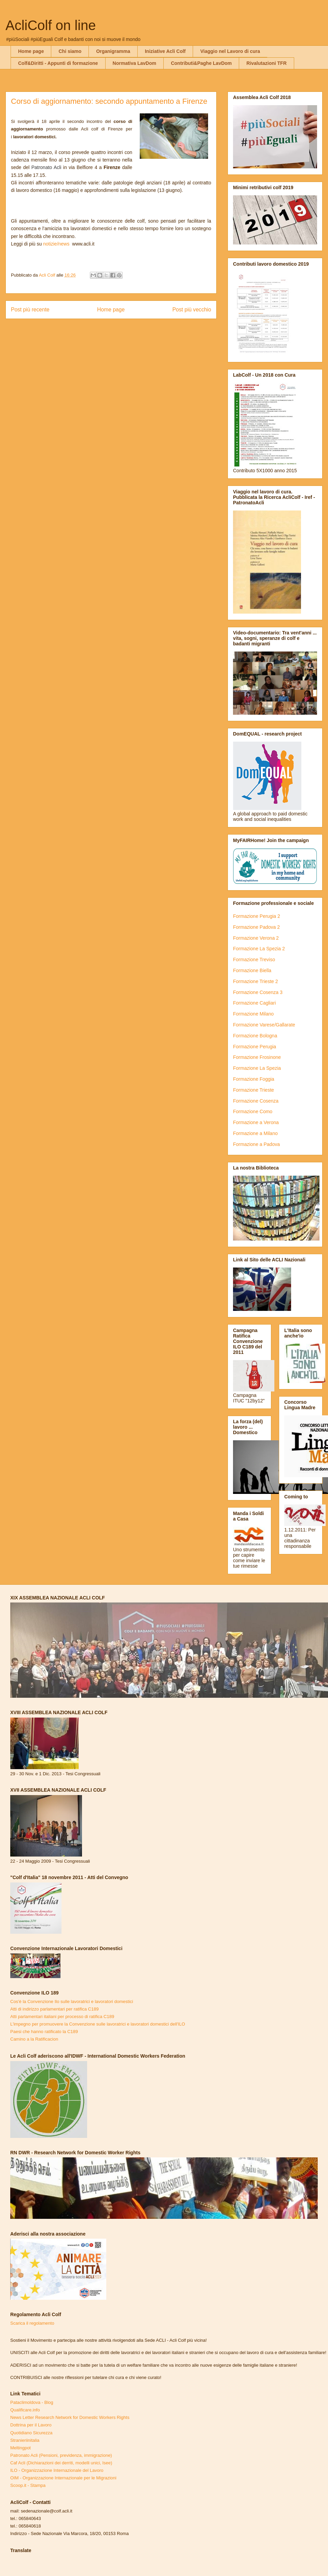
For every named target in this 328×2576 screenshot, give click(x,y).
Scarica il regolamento (32, 2323)
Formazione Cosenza (255, 1101)
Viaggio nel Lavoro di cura (230, 51)
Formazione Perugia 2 (256, 916)
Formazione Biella (252, 970)
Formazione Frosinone (257, 1057)
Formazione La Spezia (257, 1068)
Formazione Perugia (254, 1046)
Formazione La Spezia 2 (259, 948)
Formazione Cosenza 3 (258, 992)
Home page (31, 51)
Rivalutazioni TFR (266, 63)
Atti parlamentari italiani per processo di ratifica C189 (62, 2016)
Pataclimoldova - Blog (31, 2402)
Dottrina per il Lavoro (31, 2424)
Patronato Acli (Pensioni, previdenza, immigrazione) (61, 2455)
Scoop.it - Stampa (27, 2485)
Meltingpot (20, 2447)
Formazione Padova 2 (256, 927)
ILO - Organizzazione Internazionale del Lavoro (56, 2470)
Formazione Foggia (253, 1079)
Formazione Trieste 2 (255, 981)
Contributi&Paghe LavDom (201, 63)
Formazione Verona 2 (256, 938)
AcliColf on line (50, 25)
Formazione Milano (253, 1014)
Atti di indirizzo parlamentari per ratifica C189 (54, 2009)
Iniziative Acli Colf (165, 51)
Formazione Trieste (253, 1090)
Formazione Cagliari (254, 1003)
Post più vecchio (191, 309)
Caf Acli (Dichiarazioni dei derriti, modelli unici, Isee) (61, 2462)
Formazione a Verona (256, 1122)
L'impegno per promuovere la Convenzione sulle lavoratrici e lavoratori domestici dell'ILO (97, 2024)
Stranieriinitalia (24, 2440)
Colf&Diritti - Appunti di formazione (58, 63)
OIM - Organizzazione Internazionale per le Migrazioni (63, 2477)
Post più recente (30, 309)
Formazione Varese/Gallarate (264, 1024)
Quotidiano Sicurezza (31, 2432)
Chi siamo (69, 51)
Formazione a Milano (255, 1133)
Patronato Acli (46, 167)
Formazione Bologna (255, 1035)
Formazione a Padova (256, 1144)
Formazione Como (252, 1111)
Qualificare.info (25, 2409)
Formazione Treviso (254, 959)
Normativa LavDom (134, 63)
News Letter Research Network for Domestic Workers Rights (69, 2417)
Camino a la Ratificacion (34, 2039)
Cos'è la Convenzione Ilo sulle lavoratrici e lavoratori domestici (71, 2001)
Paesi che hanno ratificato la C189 (44, 2031)
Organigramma (113, 51)
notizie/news (57, 244)
